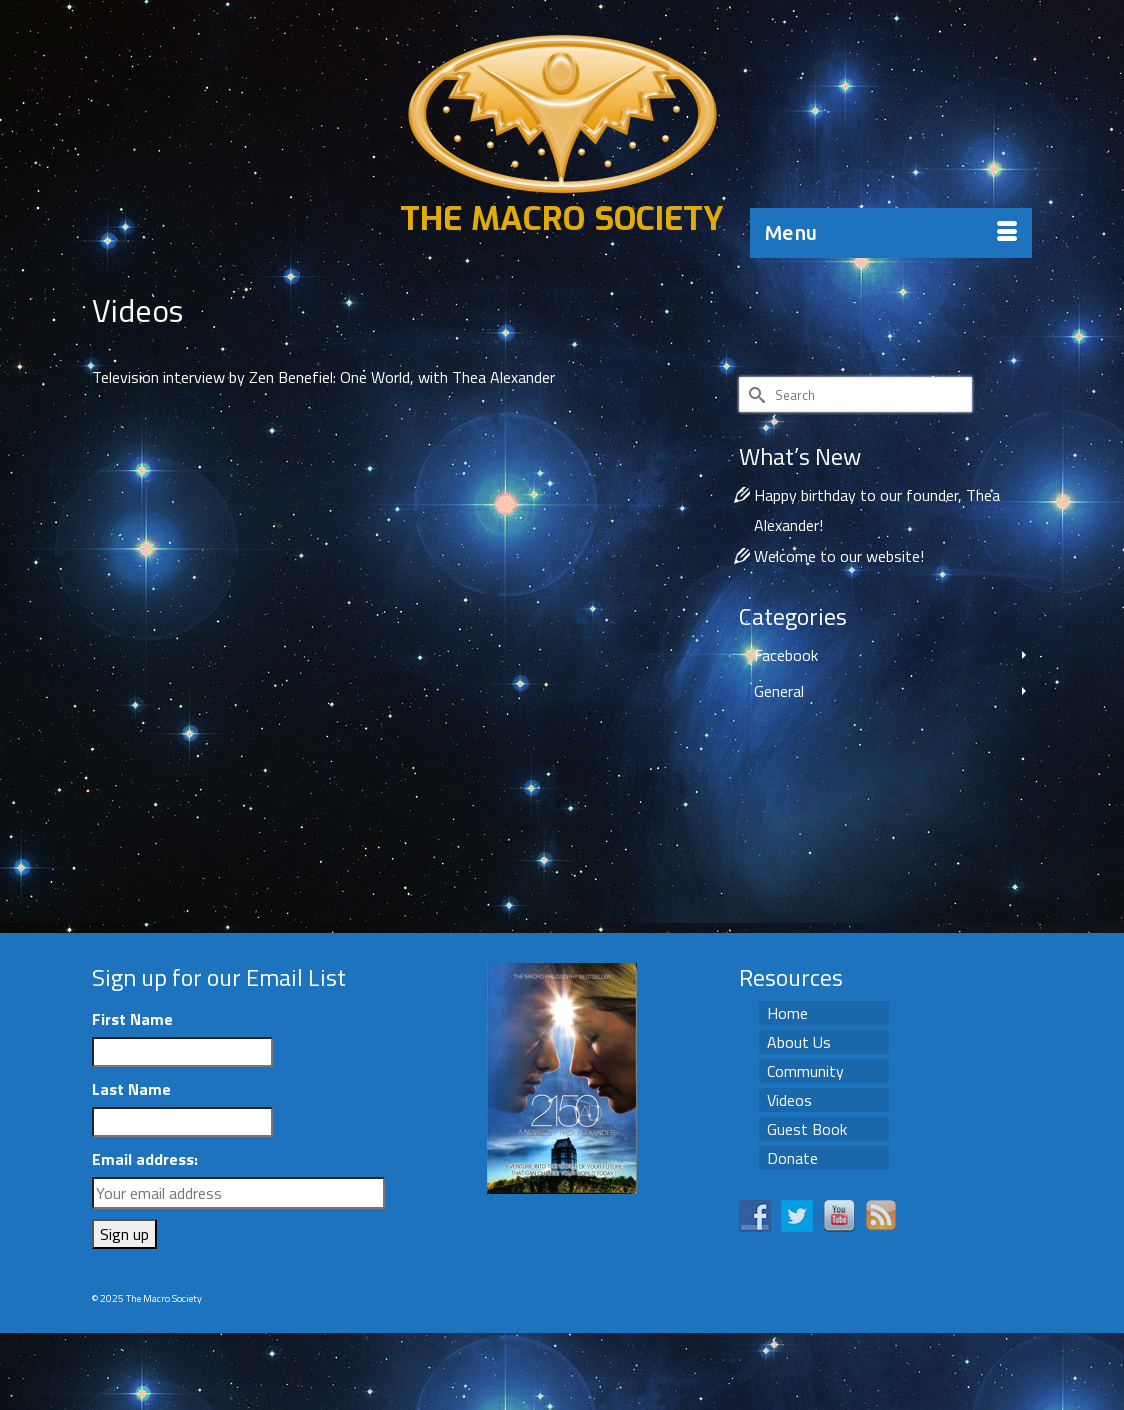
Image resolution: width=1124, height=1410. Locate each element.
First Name (132, 1019)
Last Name (131, 1089)
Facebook (786, 655)
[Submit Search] (754, 394)
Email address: (145, 1159)
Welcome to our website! (839, 556)
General (779, 691)
